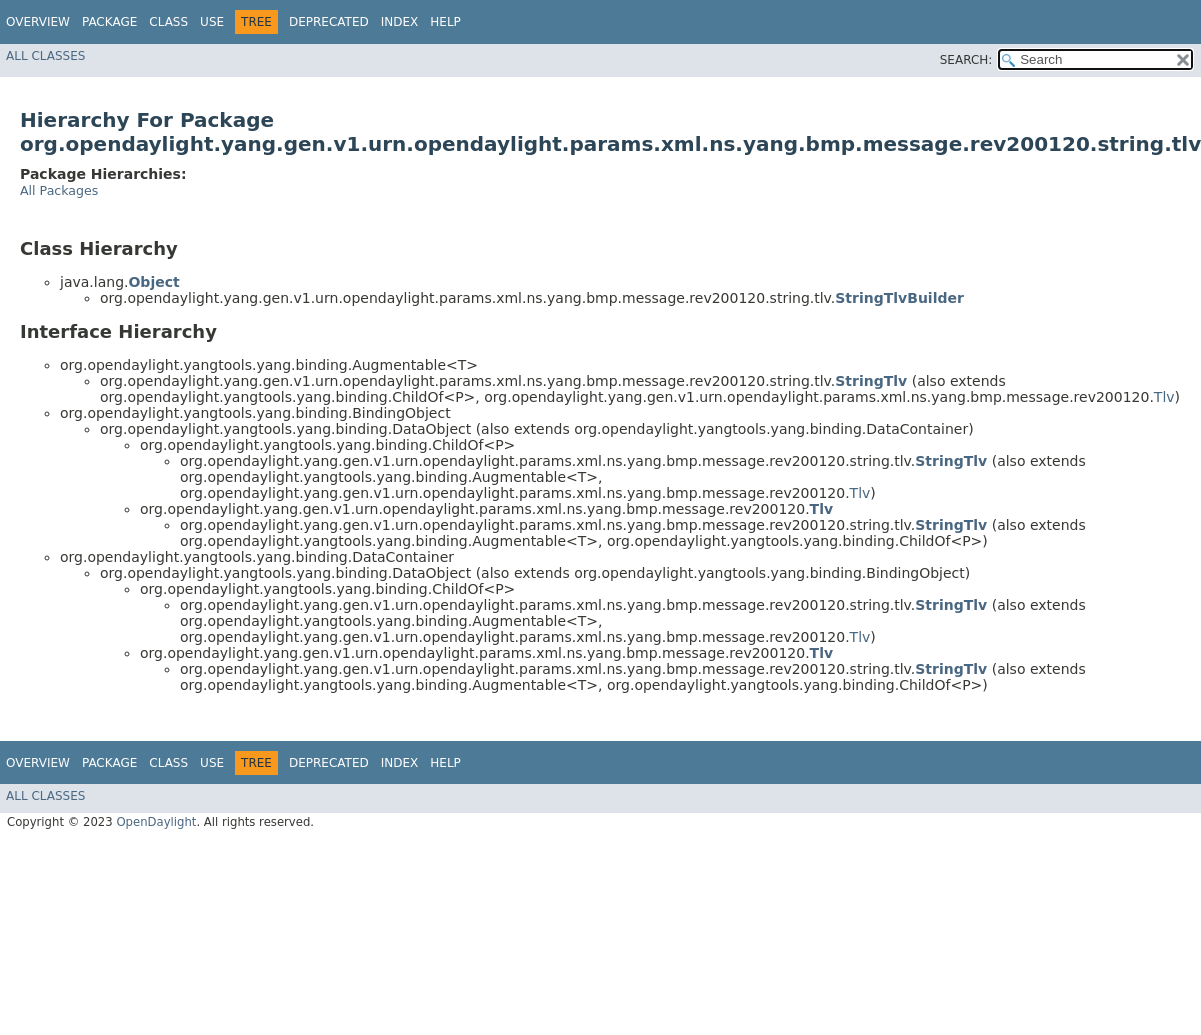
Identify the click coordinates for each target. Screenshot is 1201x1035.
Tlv (1164, 397)
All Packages (59, 190)
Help (445, 22)
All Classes (45, 56)
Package (109, 22)
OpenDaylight (156, 822)
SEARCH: (966, 60)
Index (400, 22)
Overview (38, 22)
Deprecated (329, 22)
